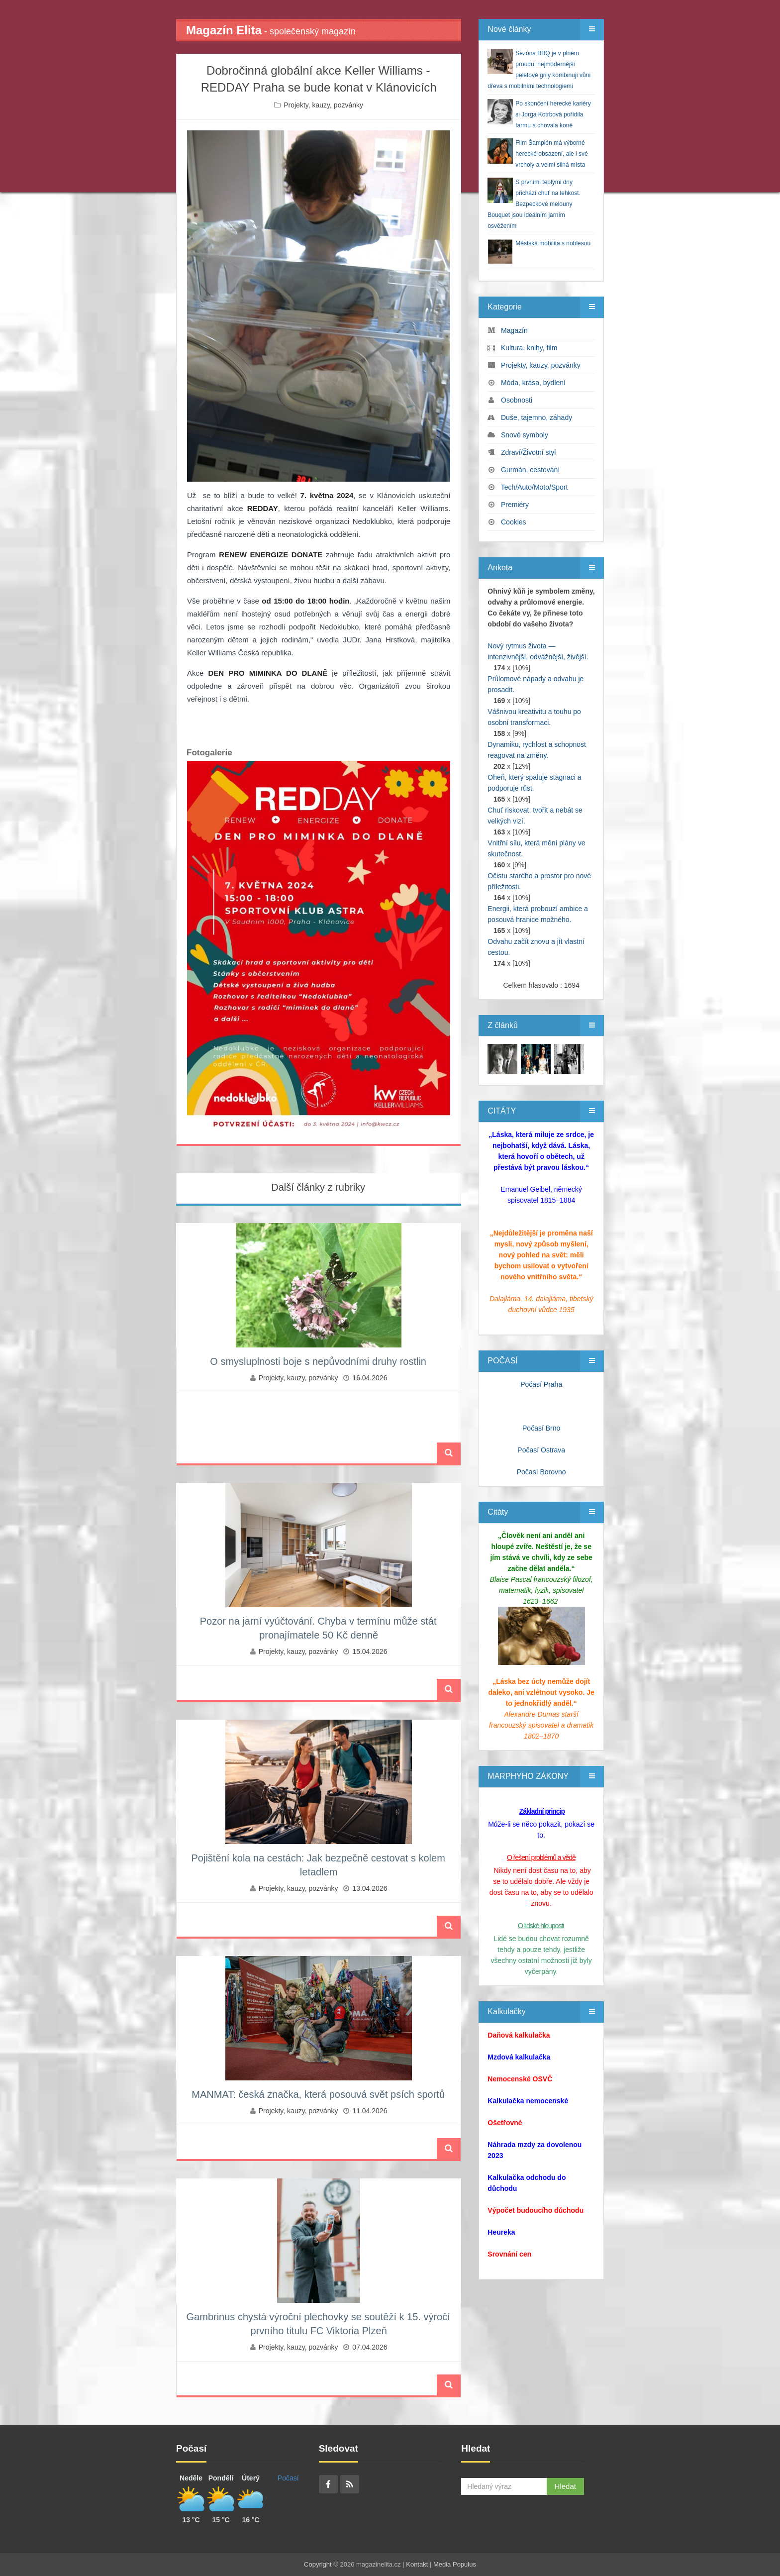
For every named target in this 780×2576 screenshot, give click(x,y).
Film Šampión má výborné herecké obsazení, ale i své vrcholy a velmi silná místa (551, 153)
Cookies (513, 522)
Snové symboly (524, 435)
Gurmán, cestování (530, 470)
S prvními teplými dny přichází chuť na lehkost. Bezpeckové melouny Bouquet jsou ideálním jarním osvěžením (534, 204)
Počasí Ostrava (541, 1450)
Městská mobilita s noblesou (552, 243)
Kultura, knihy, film (529, 348)
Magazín (514, 330)
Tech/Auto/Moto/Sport (534, 487)
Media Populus (454, 2564)
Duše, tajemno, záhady (536, 417)
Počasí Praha (541, 1384)
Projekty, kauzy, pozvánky (323, 105)
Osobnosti (516, 400)
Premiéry (515, 505)
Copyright (318, 2564)
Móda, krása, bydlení (533, 383)
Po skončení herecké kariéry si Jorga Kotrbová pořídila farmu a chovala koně (552, 114)
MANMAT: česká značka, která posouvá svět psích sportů (318, 2094)
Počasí (288, 2478)
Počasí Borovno (541, 1472)
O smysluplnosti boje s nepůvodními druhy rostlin (318, 1361)
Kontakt (417, 2564)
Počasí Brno (541, 1428)
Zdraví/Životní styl (528, 452)
